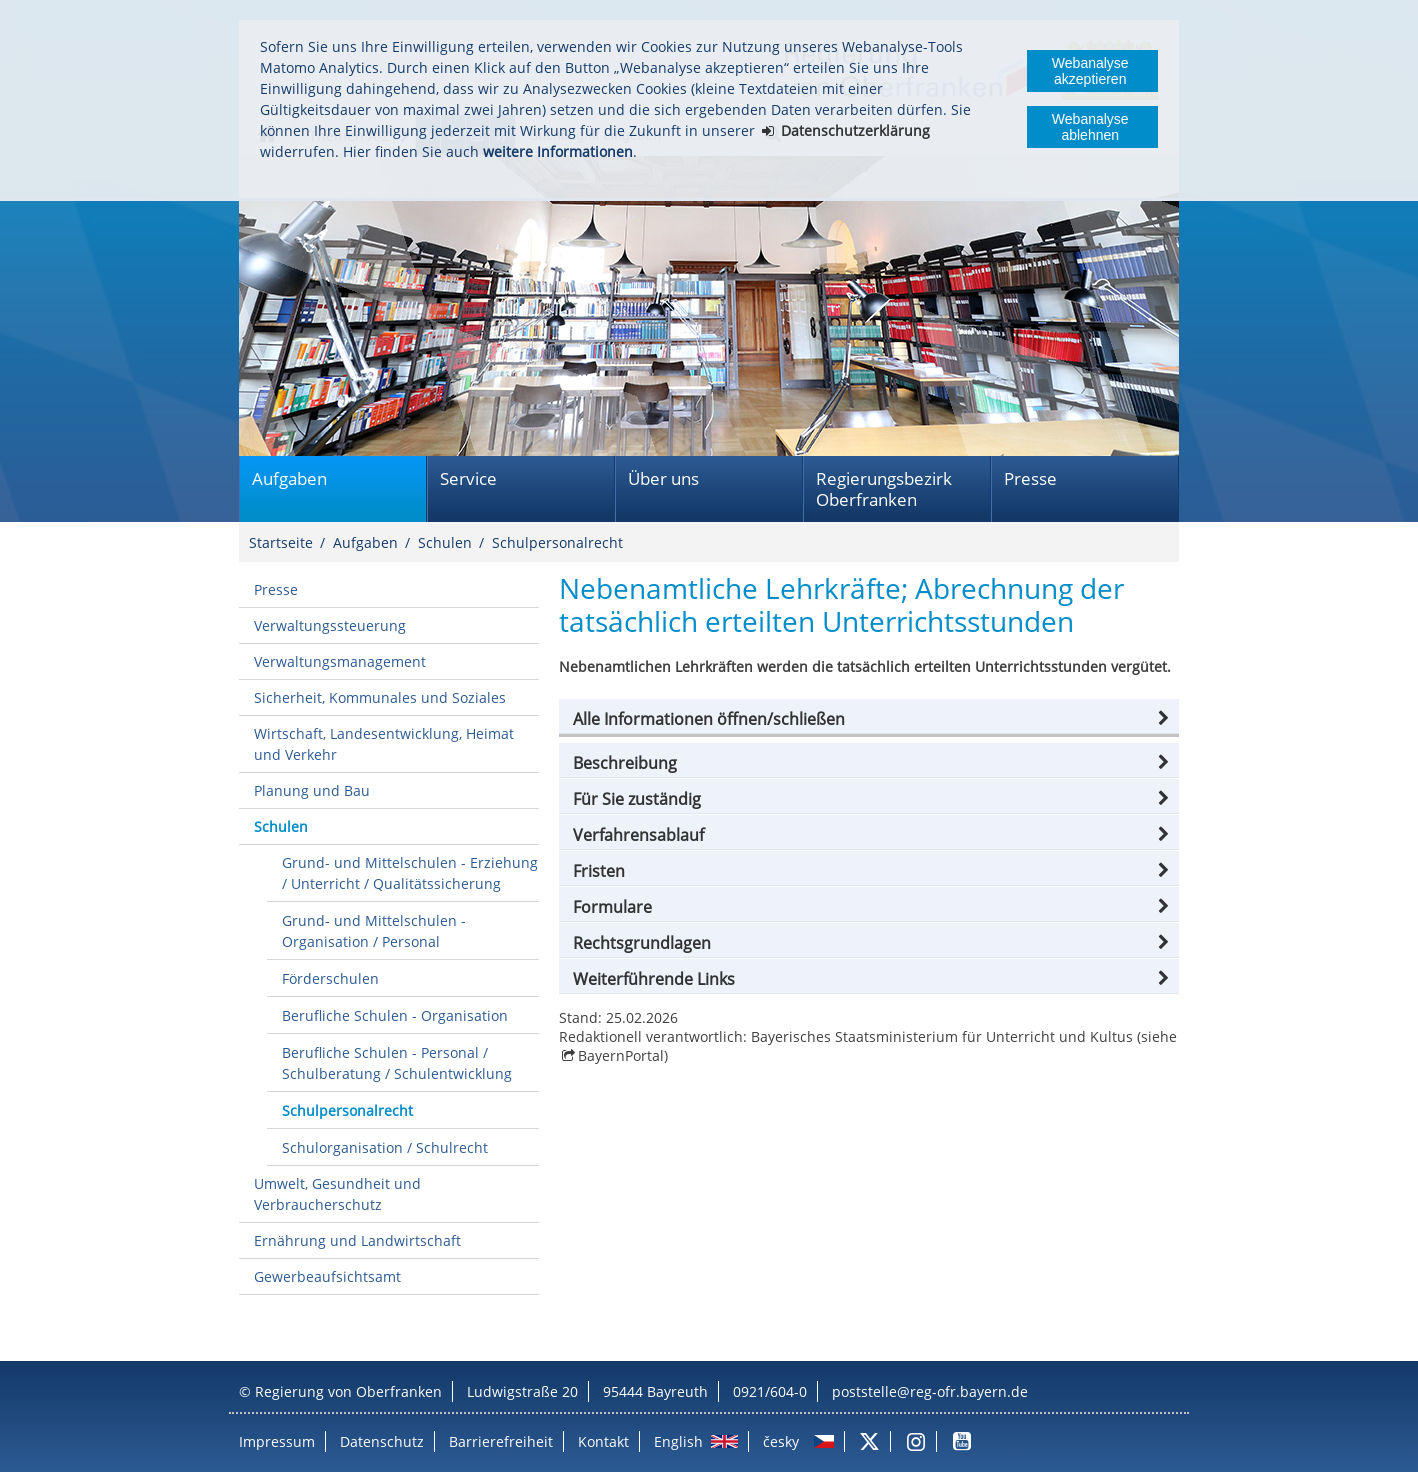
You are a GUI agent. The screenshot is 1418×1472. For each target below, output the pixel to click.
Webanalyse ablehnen (1090, 127)
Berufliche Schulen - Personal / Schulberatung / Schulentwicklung (397, 1063)
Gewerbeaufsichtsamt (327, 1276)
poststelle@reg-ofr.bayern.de (930, 1391)
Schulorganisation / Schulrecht (385, 1147)
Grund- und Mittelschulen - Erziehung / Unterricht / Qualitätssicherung (410, 873)
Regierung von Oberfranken (348, 1391)
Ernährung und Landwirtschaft (357, 1240)
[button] (869, 719)
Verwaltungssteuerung (330, 625)
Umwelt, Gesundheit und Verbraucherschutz (337, 1194)
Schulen (445, 542)
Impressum (277, 1441)
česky (781, 1441)
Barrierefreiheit (501, 1441)
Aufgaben (289, 478)
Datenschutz (382, 1441)
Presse (1030, 478)
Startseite (281, 542)
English (678, 1441)
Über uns (663, 478)
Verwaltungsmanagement (340, 661)
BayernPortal (621, 1055)
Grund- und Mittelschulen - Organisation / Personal (374, 931)
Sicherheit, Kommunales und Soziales (380, 697)
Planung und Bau (312, 790)
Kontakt (603, 1441)
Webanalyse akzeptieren (1090, 71)
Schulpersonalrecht (557, 542)
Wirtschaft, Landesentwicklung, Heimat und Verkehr (384, 744)
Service (468, 478)
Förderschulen (330, 978)
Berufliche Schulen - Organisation (395, 1015)
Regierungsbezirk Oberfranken (884, 489)
